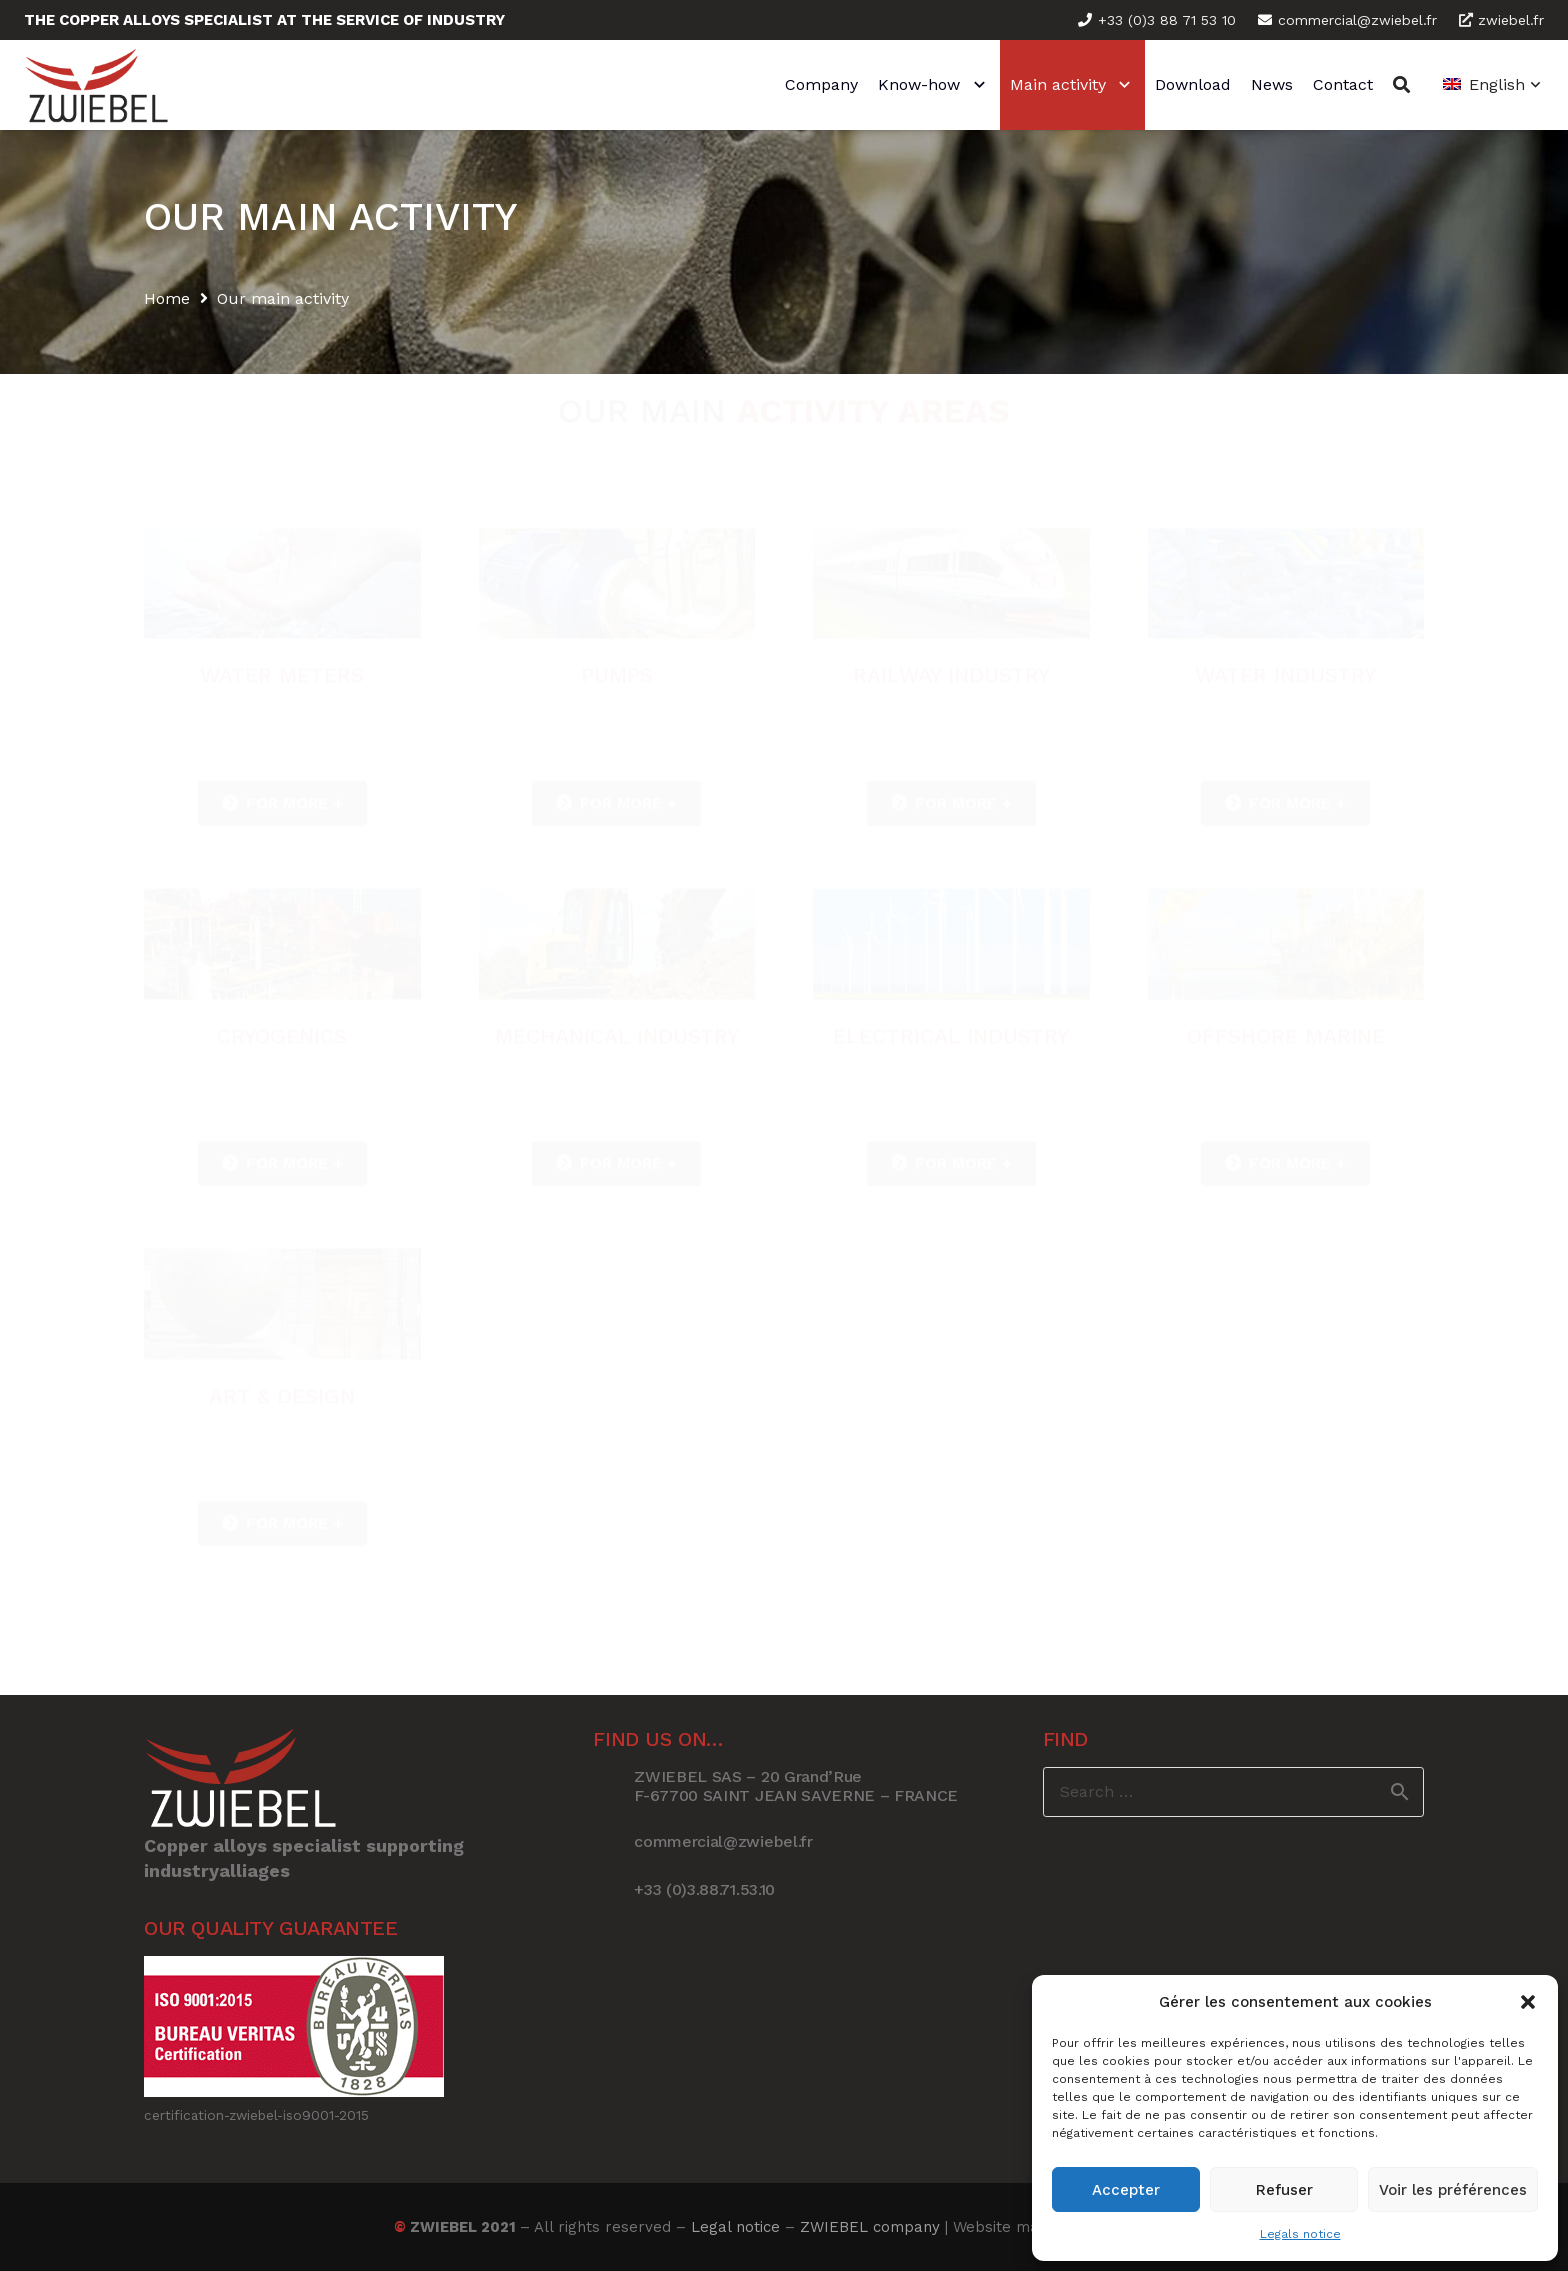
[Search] (1401, 85)
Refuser (1284, 2190)
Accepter (1126, 2190)
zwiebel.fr (1501, 20)
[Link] (96, 85)
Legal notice (735, 2227)
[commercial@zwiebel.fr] (613, 1842)
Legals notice (1300, 2234)
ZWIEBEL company (870, 2227)
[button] (1528, 2002)
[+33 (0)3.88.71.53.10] (613, 1890)
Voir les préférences (1453, 2190)
